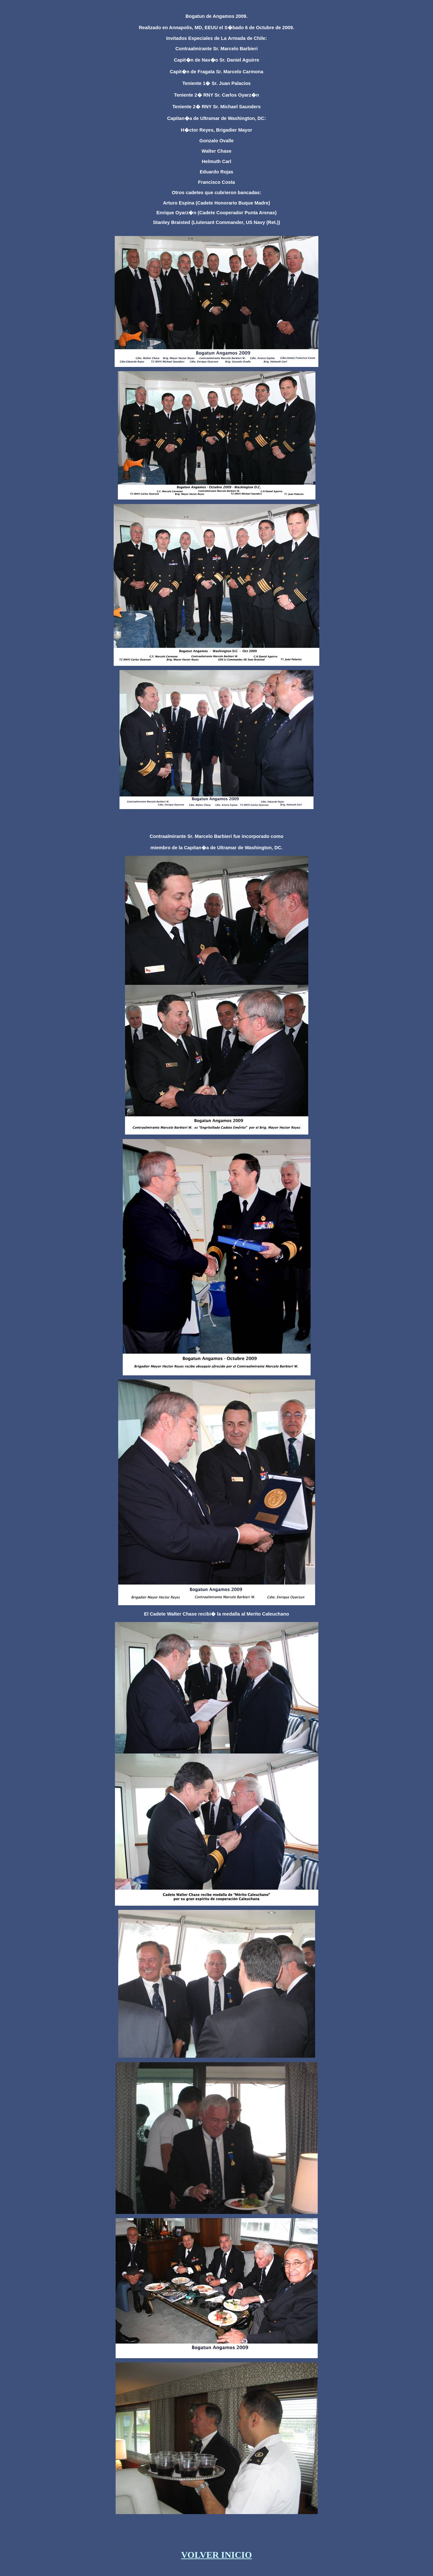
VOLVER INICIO (216, 2555)
